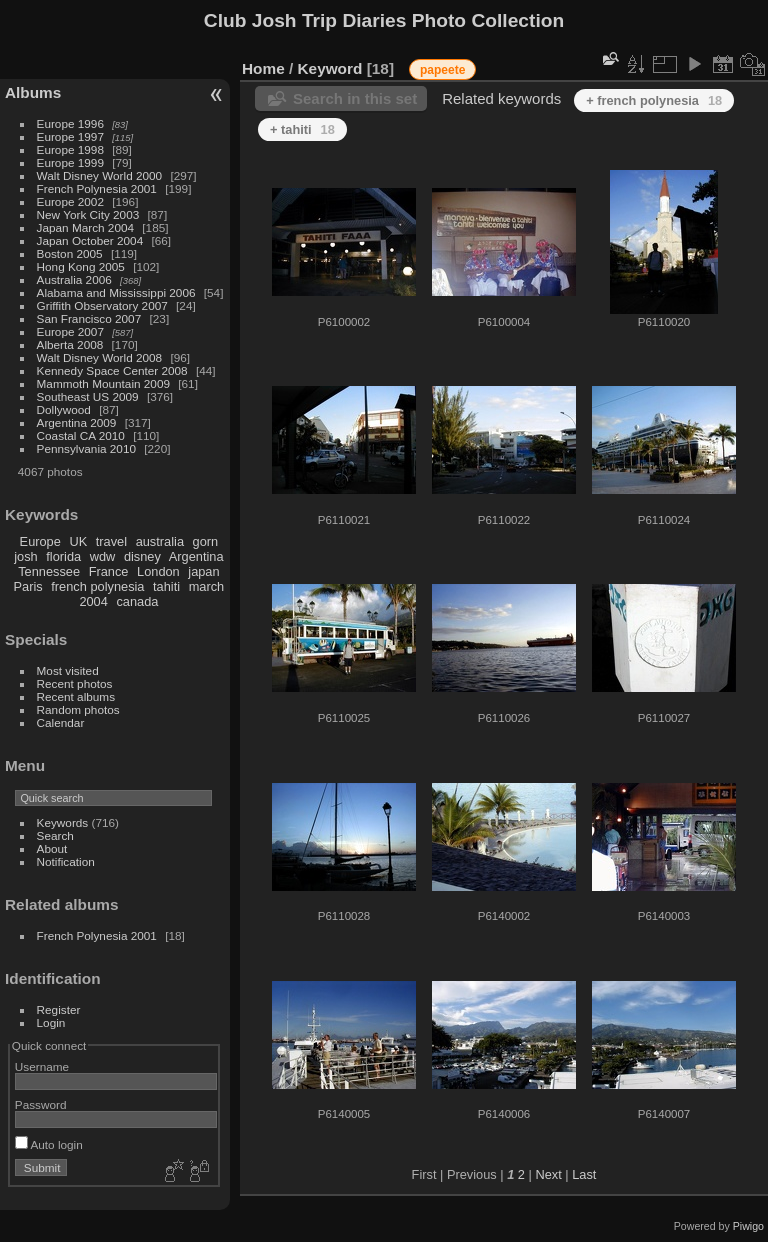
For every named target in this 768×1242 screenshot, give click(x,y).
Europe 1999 (70, 162)
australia (160, 541)
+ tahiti (302, 129)
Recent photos (75, 683)
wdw (103, 556)
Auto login (49, 1144)
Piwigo (748, 1226)
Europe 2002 (70, 201)
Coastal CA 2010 (81, 435)
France (109, 571)
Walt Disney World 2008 (100, 357)
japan (203, 571)
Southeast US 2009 (88, 396)
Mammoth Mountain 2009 (103, 383)
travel (111, 541)
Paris (28, 586)
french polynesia (97, 586)
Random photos (78, 709)
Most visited (68, 670)
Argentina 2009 (77, 422)
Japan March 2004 (85, 227)
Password (41, 1104)
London (158, 571)
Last (584, 1174)
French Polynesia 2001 (97, 188)
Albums (33, 92)
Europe (40, 541)
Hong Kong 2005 (81, 266)
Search (55, 835)
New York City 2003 (88, 214)
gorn (206, 541)
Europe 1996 (70, 123)
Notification (66, 861)
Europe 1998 (70, 149)
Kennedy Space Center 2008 (112, 370)
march (207, 586)
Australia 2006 (74, 279)
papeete (442, 70)
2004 (93, 601)
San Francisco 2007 (89, 318)
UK (78, 541)
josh (25, 556)
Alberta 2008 (70, 344)
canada (137, 601)
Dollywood (64, 409)
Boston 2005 (70, 253)
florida (63, 556)
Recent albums (76, 696)
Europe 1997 (70, 136)
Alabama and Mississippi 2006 (116, 292)
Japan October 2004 (90, 240)
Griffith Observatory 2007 (102, 305)
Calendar (61, 722)
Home (263, 68)
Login (51, 1022)
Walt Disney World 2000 (100, 175)
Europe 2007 (70, 331)
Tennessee (49, 571)
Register (59, 1009)
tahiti (166, 586)
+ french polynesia (654, 100)
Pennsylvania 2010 (86, 448)
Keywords (63, 822)
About (52, 848)
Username (42, 1066)
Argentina (196, 556)
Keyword (330, 68)
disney (142, 556)
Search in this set (355, 98)
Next (548, 1174)
